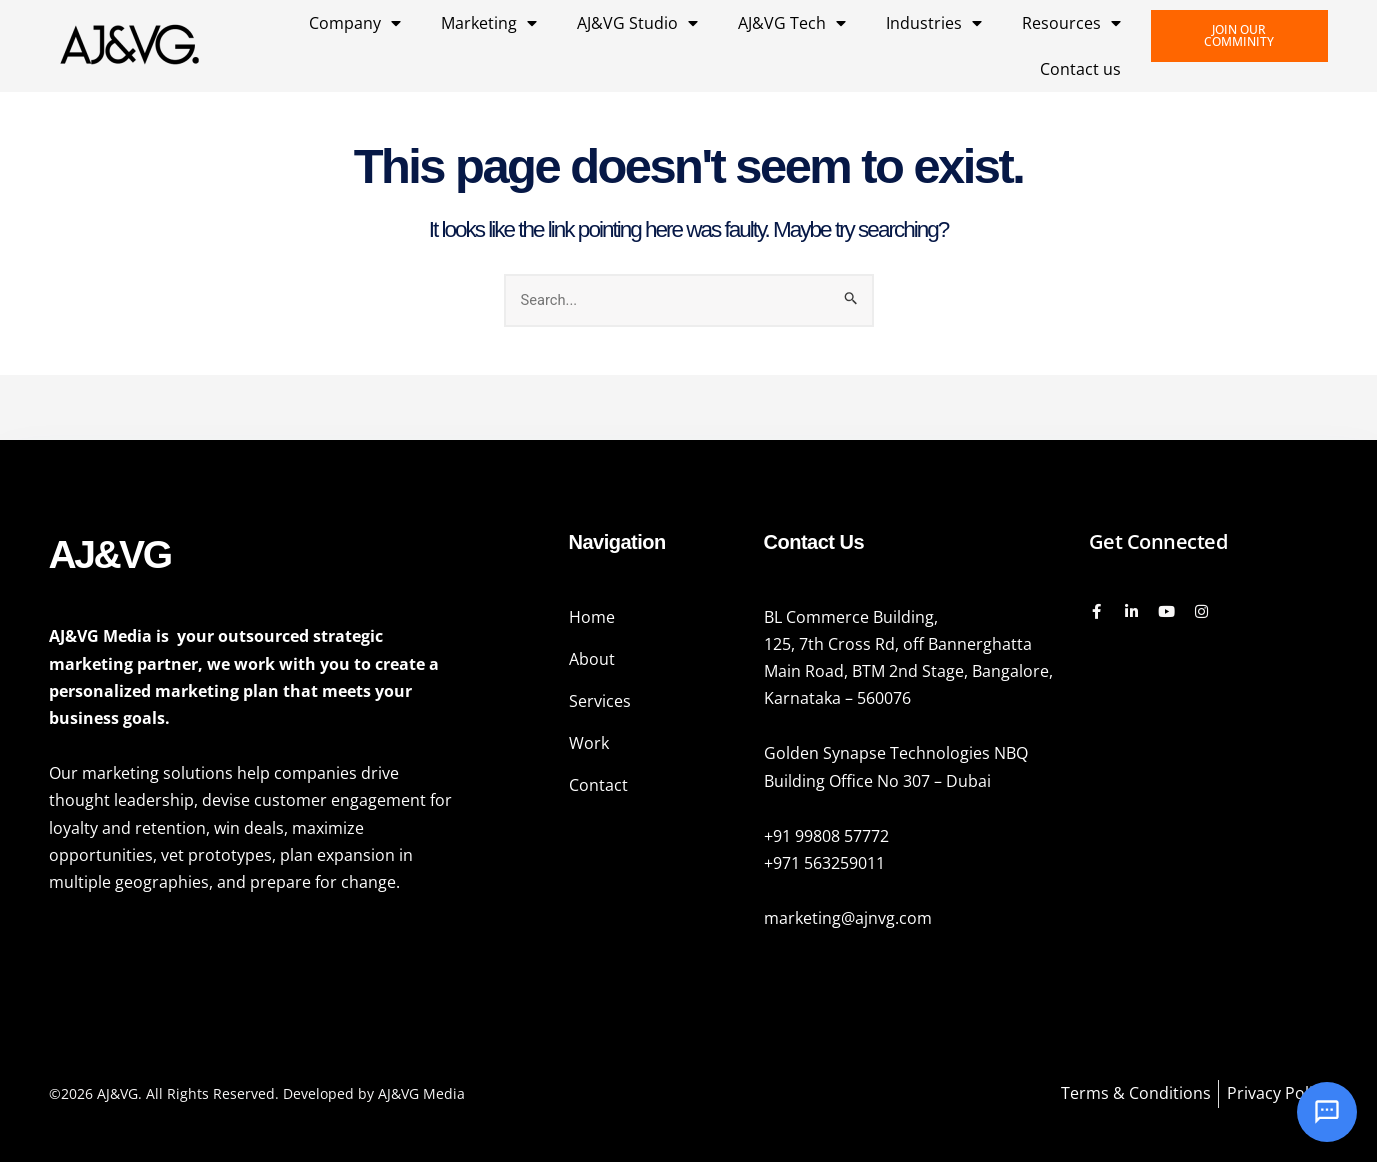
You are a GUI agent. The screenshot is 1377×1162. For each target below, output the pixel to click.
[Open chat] (1327, 1112)
